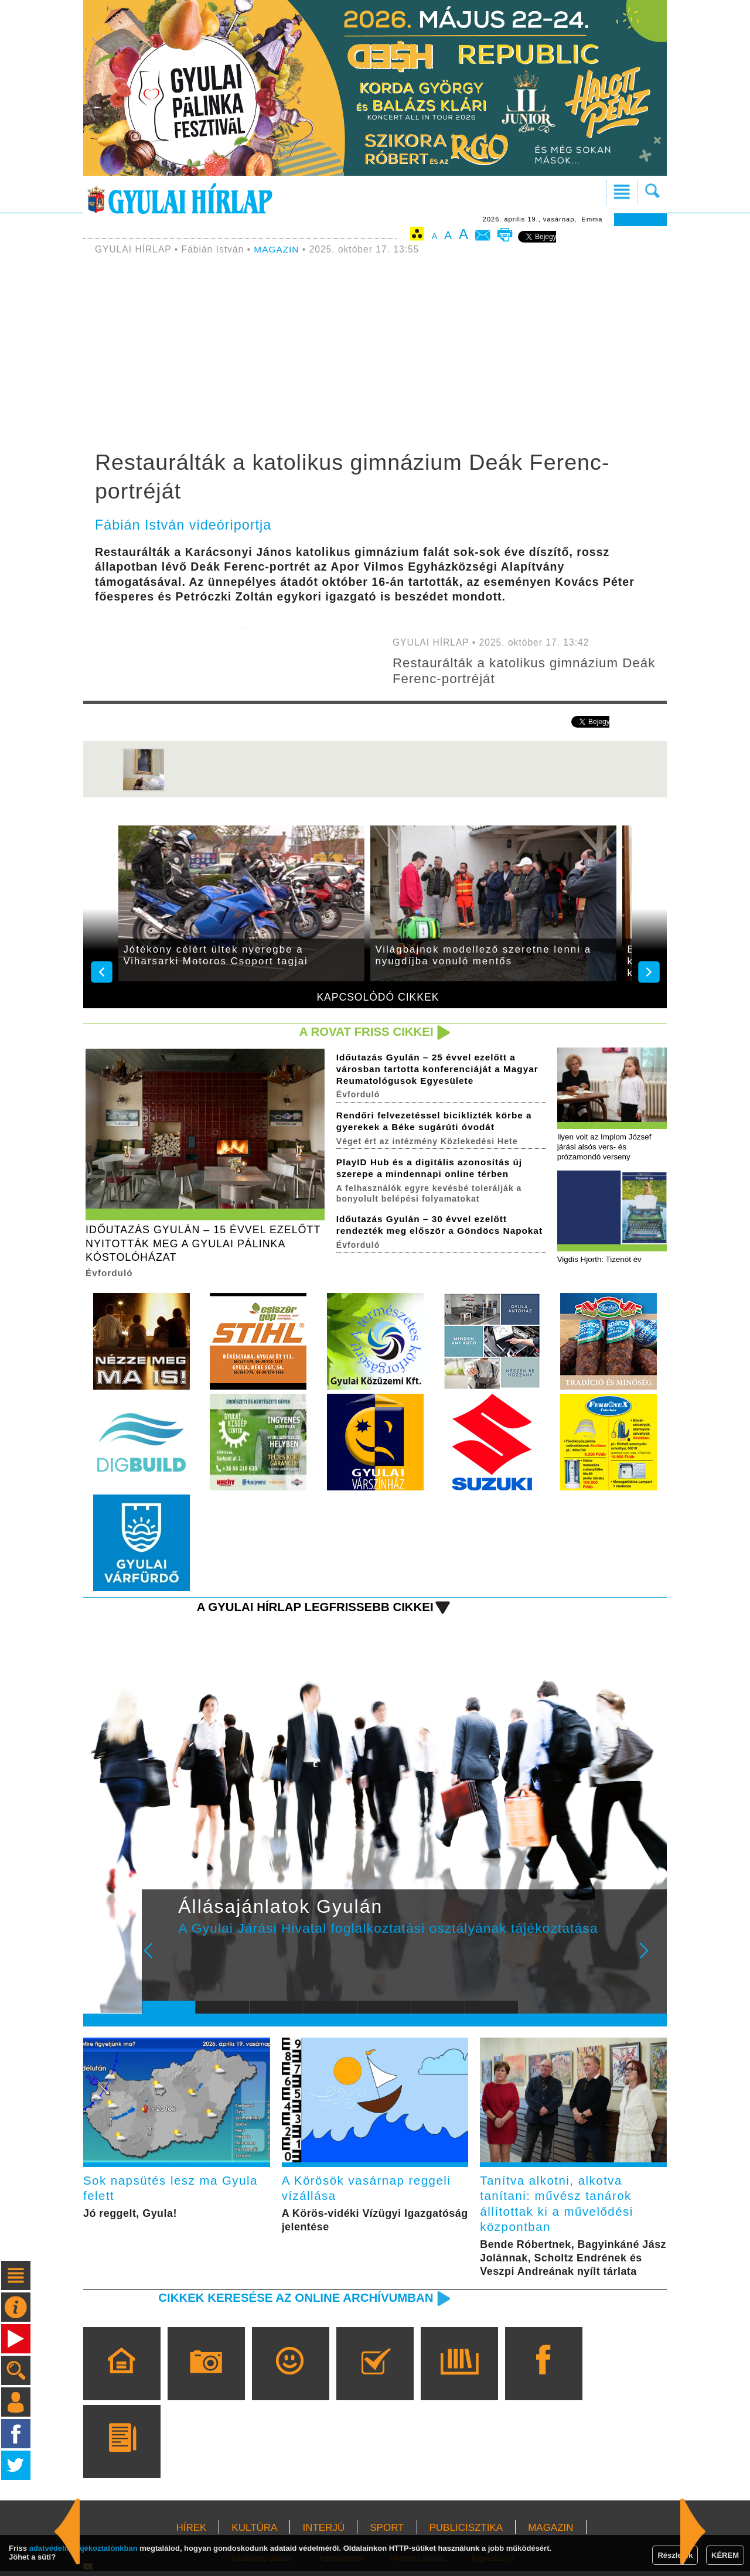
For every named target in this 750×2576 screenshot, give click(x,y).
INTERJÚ (323, 2532)
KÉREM (725, 2555)
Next (650, 1960)
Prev (160, 1960)
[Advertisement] (375, 354)
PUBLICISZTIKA (466, 2532)
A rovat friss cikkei (365, 1032)
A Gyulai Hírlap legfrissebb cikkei (312, 1609)
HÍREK (191, 2532)
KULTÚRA (254, 2532)
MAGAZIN (276, 249)
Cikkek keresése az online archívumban (294, 2302)
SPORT (387, 2532)
